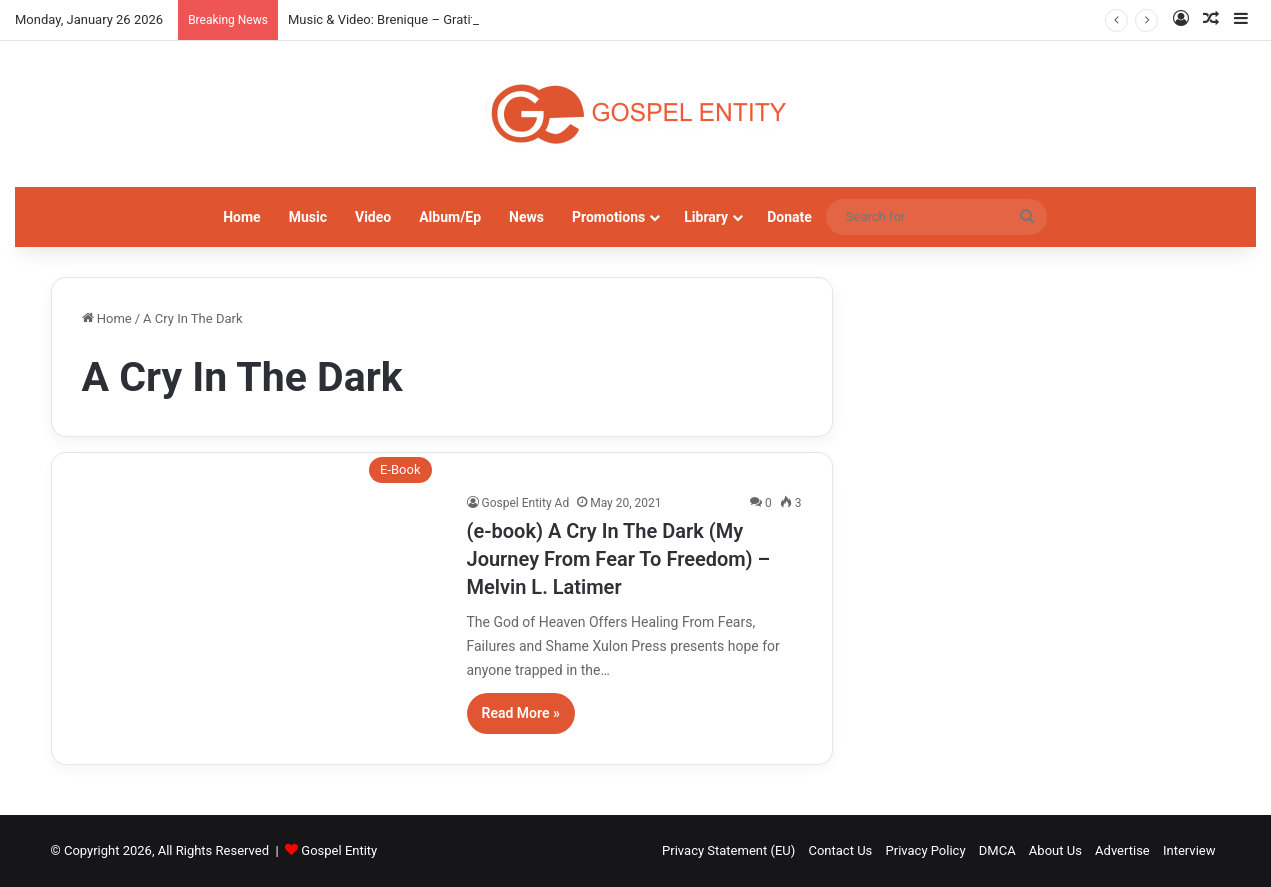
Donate (789, 217)
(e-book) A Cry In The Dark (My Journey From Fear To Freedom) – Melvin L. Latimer (619, 559)
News (526, 217)
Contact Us (840, 850)
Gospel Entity (339, 850)
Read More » (521, 713)
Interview (1189, 850)
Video (373, 217)
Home (241, 217)
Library (706, 217)
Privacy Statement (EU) (728, 850)
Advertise (1122, 850)
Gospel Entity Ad (526, 503)
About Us (1055, 850)
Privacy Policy (926, 850)
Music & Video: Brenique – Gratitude (392, 19)
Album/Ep (450, 217)
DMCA (997, 850)
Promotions (608, 217)
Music (308, 217)
